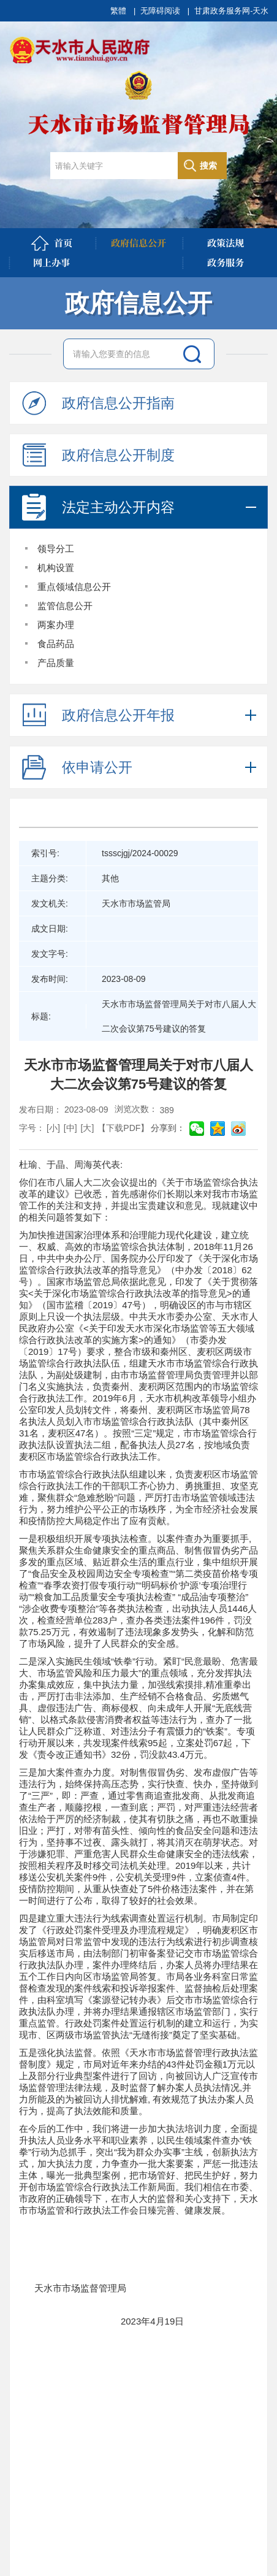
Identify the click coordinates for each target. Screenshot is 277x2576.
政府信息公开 (138, 242)
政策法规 (225, 242)
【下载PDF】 (123, 1128)
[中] (70, 1128)
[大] (87, 1128)
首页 (51, 243)
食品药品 (55, 643)
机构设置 (55, 567)
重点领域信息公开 (74, 586)
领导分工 (55, 548)
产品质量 (55, 662)
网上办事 (51, 262)
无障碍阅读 (160, 10)
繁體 (118, 10)
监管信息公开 (65, 605)
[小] (53, 1128)
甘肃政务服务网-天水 (231, 10)
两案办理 (55, 624)
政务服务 (225, 262)
